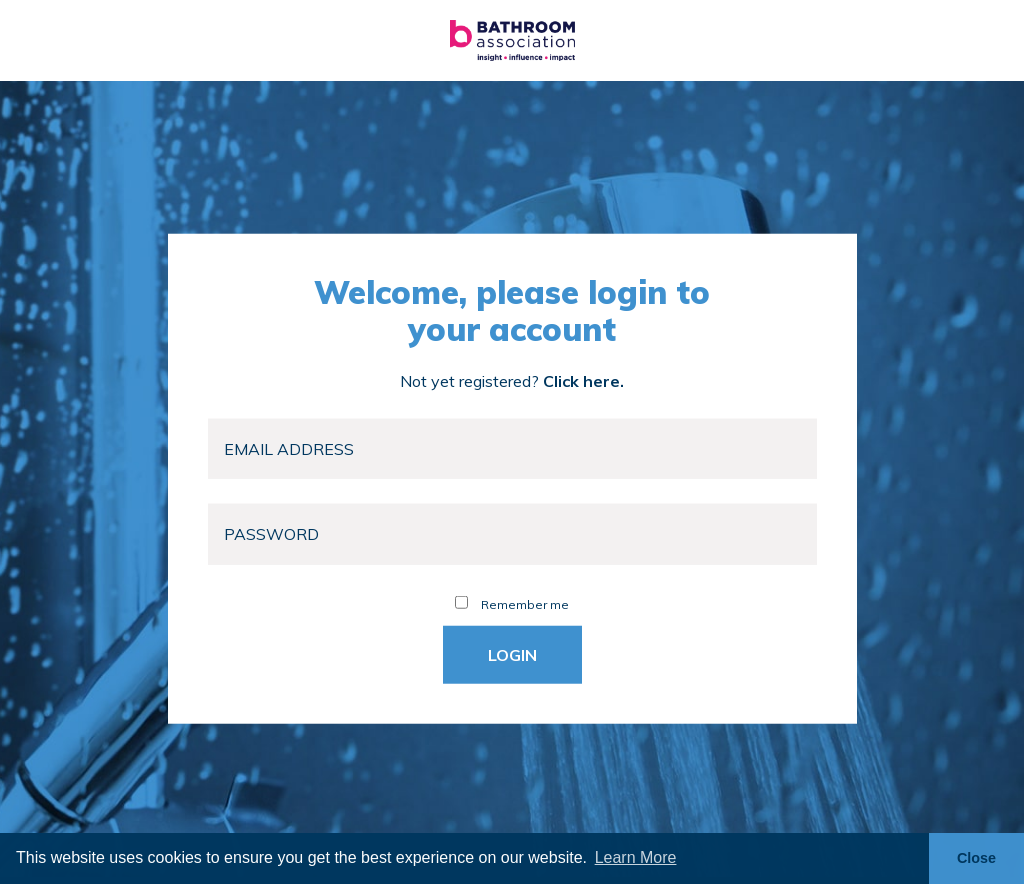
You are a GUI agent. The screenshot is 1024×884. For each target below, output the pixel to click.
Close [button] (976, 858)
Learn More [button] (636, 857)
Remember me (512, 603)
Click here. (583, 380)
